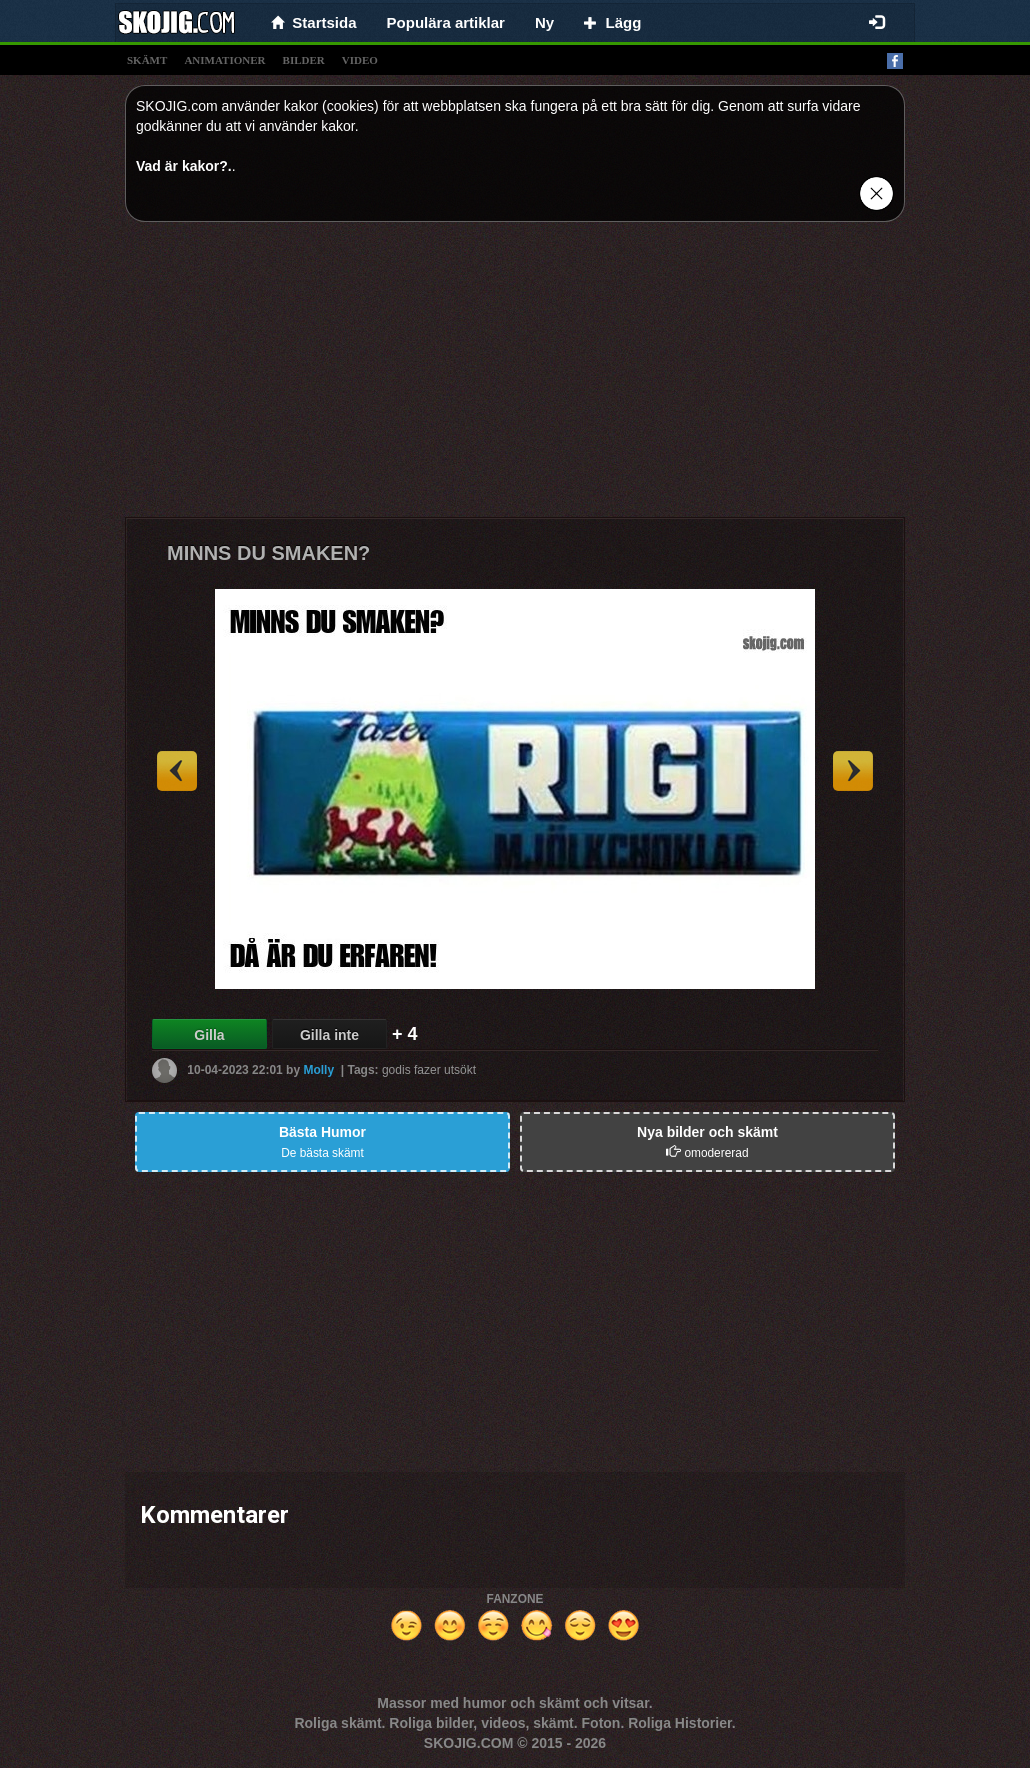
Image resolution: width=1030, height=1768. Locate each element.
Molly (318, 1070)
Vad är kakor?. (184, 166)
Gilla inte (329, 1035)
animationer (224, 60)
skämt (147, 60)
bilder (304, 60)
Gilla (209, 1035)
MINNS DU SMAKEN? (268, 553)
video (360, 60)
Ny (544, 22)
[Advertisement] (515, 377)
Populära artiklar (446, 22)
